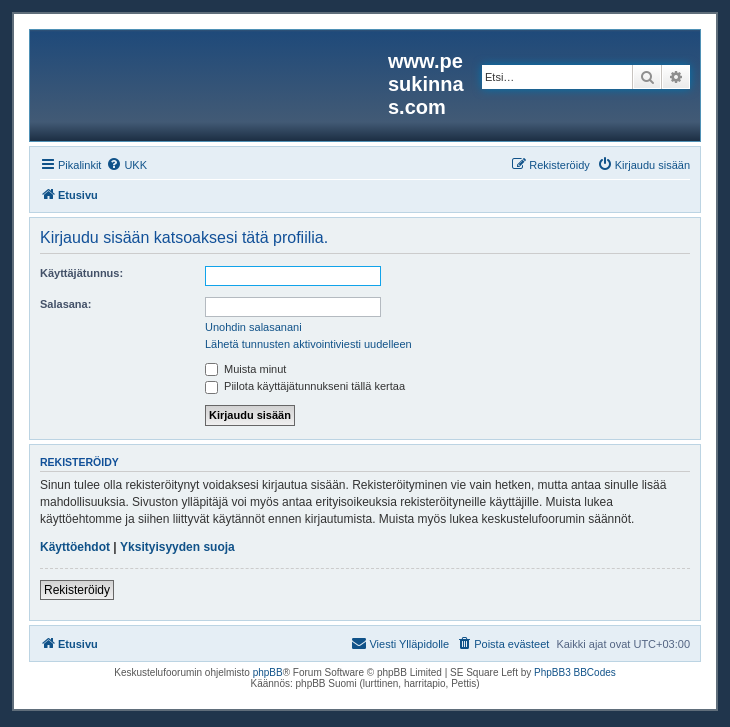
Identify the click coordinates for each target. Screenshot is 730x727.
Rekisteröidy (77, 590)
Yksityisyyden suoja (177, 547)
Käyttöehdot (75, 547)
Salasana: (65, 304)
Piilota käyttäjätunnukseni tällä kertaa (305, 386)
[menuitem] (126, 165)
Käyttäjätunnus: (81, 273)
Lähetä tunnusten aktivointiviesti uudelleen (308, 344)
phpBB (268, 672)
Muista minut (245, 369)
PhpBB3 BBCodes (575, 672)
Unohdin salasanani (253, 327)
